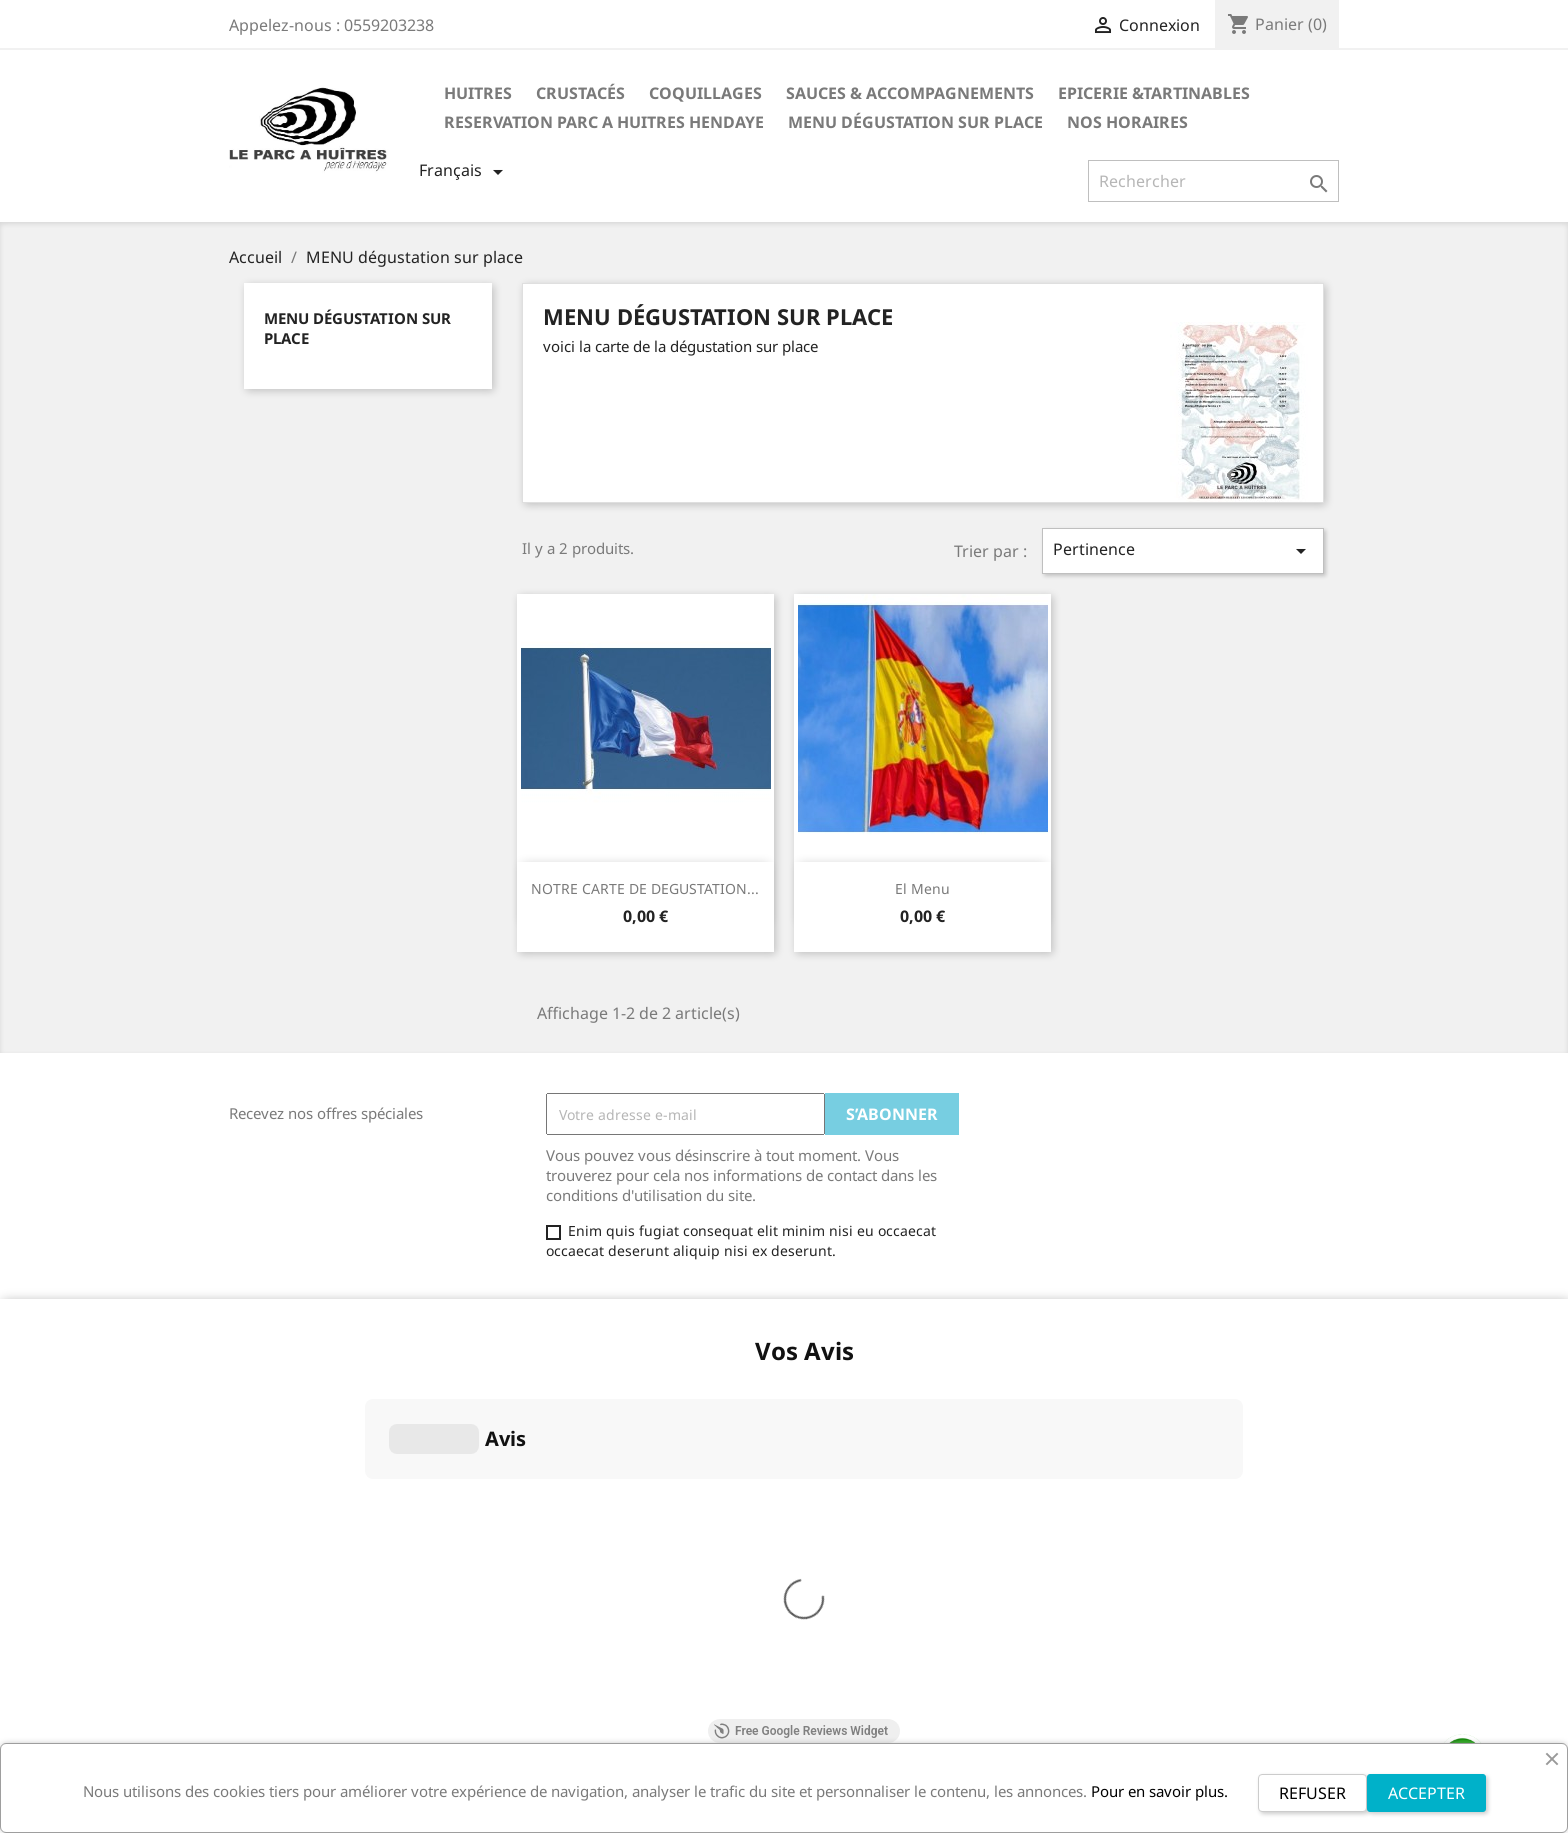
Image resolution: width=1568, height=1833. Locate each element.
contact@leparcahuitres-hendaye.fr (1212, 1501)
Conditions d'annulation (309, 1524)
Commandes (841, 1397)
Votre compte (860, 1343)
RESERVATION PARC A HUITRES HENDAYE (604, 122)
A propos (259, 1425)
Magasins (261, 1654)
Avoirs (819, 1423)
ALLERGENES (271, 1602)
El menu (922, 888)
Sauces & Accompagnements (910, 93)
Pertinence (1183, 550)
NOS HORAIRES (1127, 122)
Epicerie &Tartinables (1154, 93)
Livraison (259, 1373)
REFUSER (1312, 1793)
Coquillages (705, 93)
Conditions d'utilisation (306, 1451)
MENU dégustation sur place (915, 122)
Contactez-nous (281, 1628)
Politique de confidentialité (319, 1550)
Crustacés (580, 93)
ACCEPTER (1426, 1793)
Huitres (478, 93)
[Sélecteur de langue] (464, 172)
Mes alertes (838, 1475)
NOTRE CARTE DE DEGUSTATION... (645, 888)
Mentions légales (286, 1399)
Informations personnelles (888, 1371)
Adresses (829, 1449)
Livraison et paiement (301, 1576)
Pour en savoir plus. (1159, 1791)
